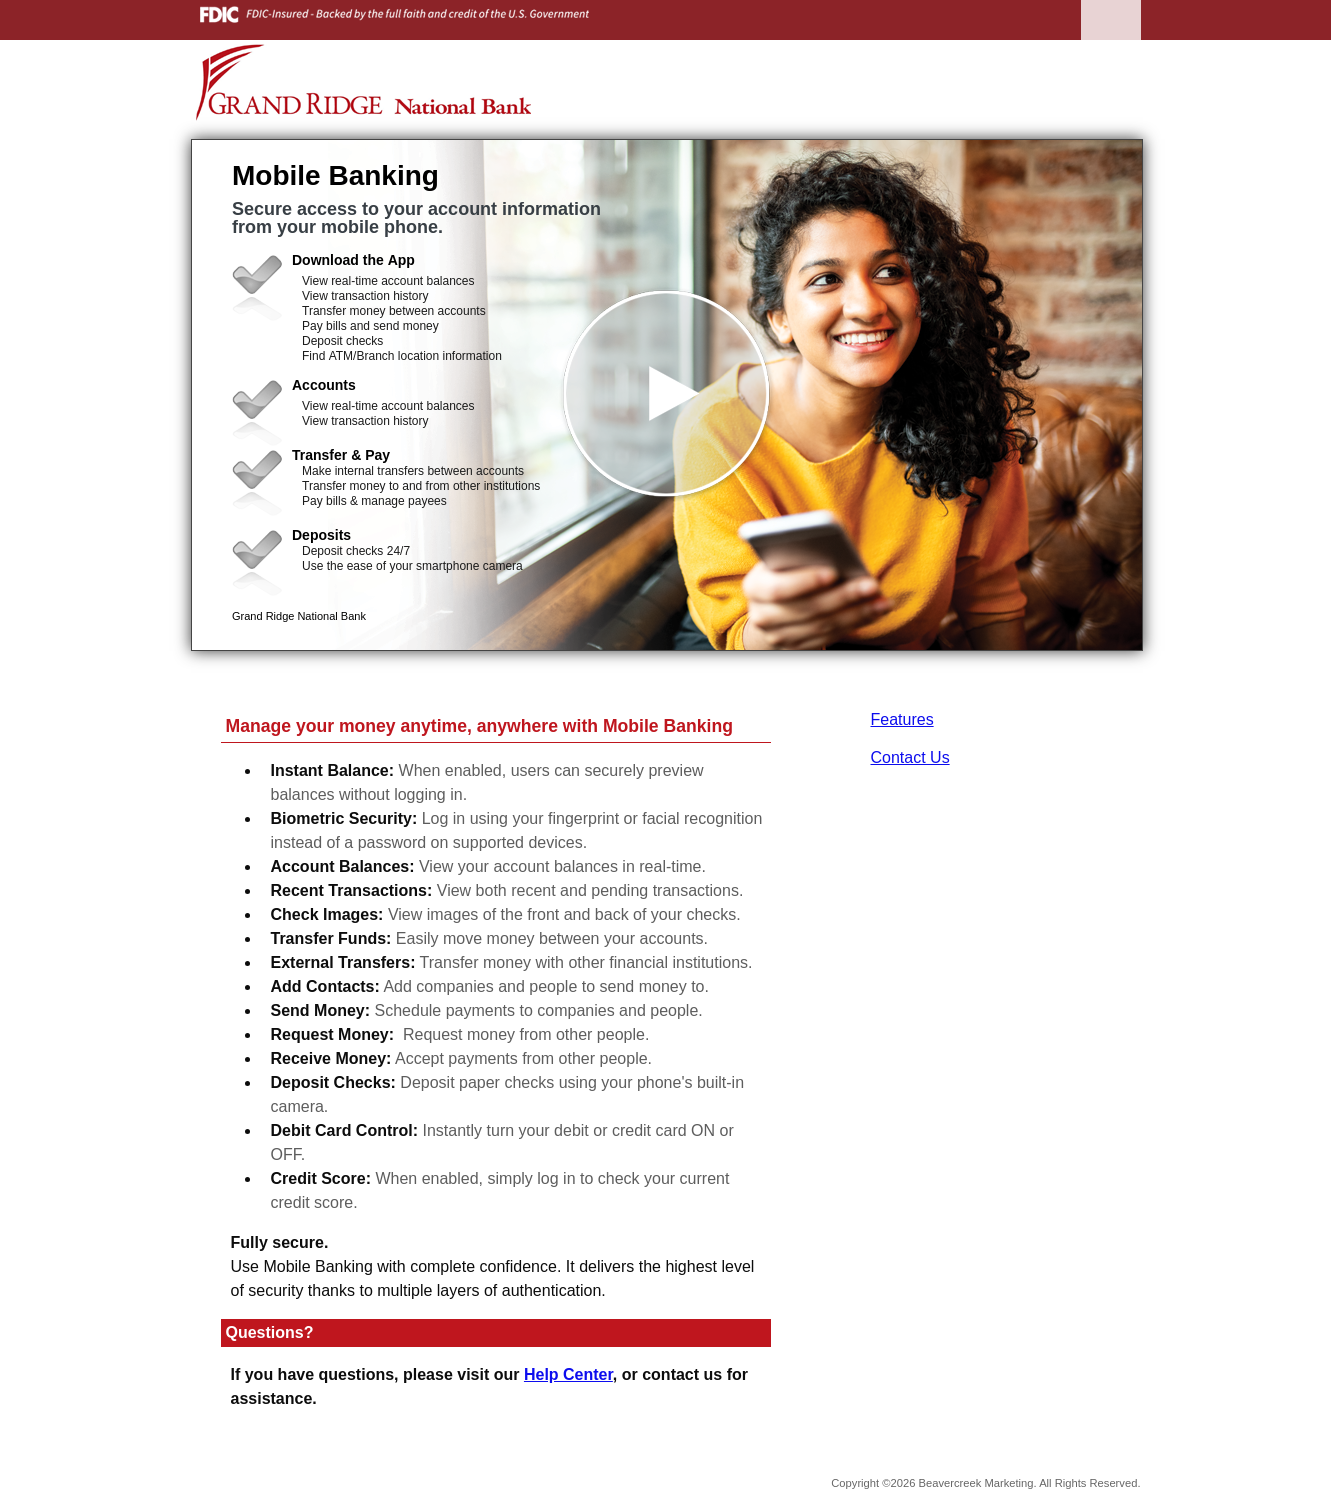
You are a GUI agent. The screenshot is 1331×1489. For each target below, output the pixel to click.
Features (902, 719)
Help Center (568, 1374)
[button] (667, 395)
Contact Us (910, 757)
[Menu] (1111, 40)
